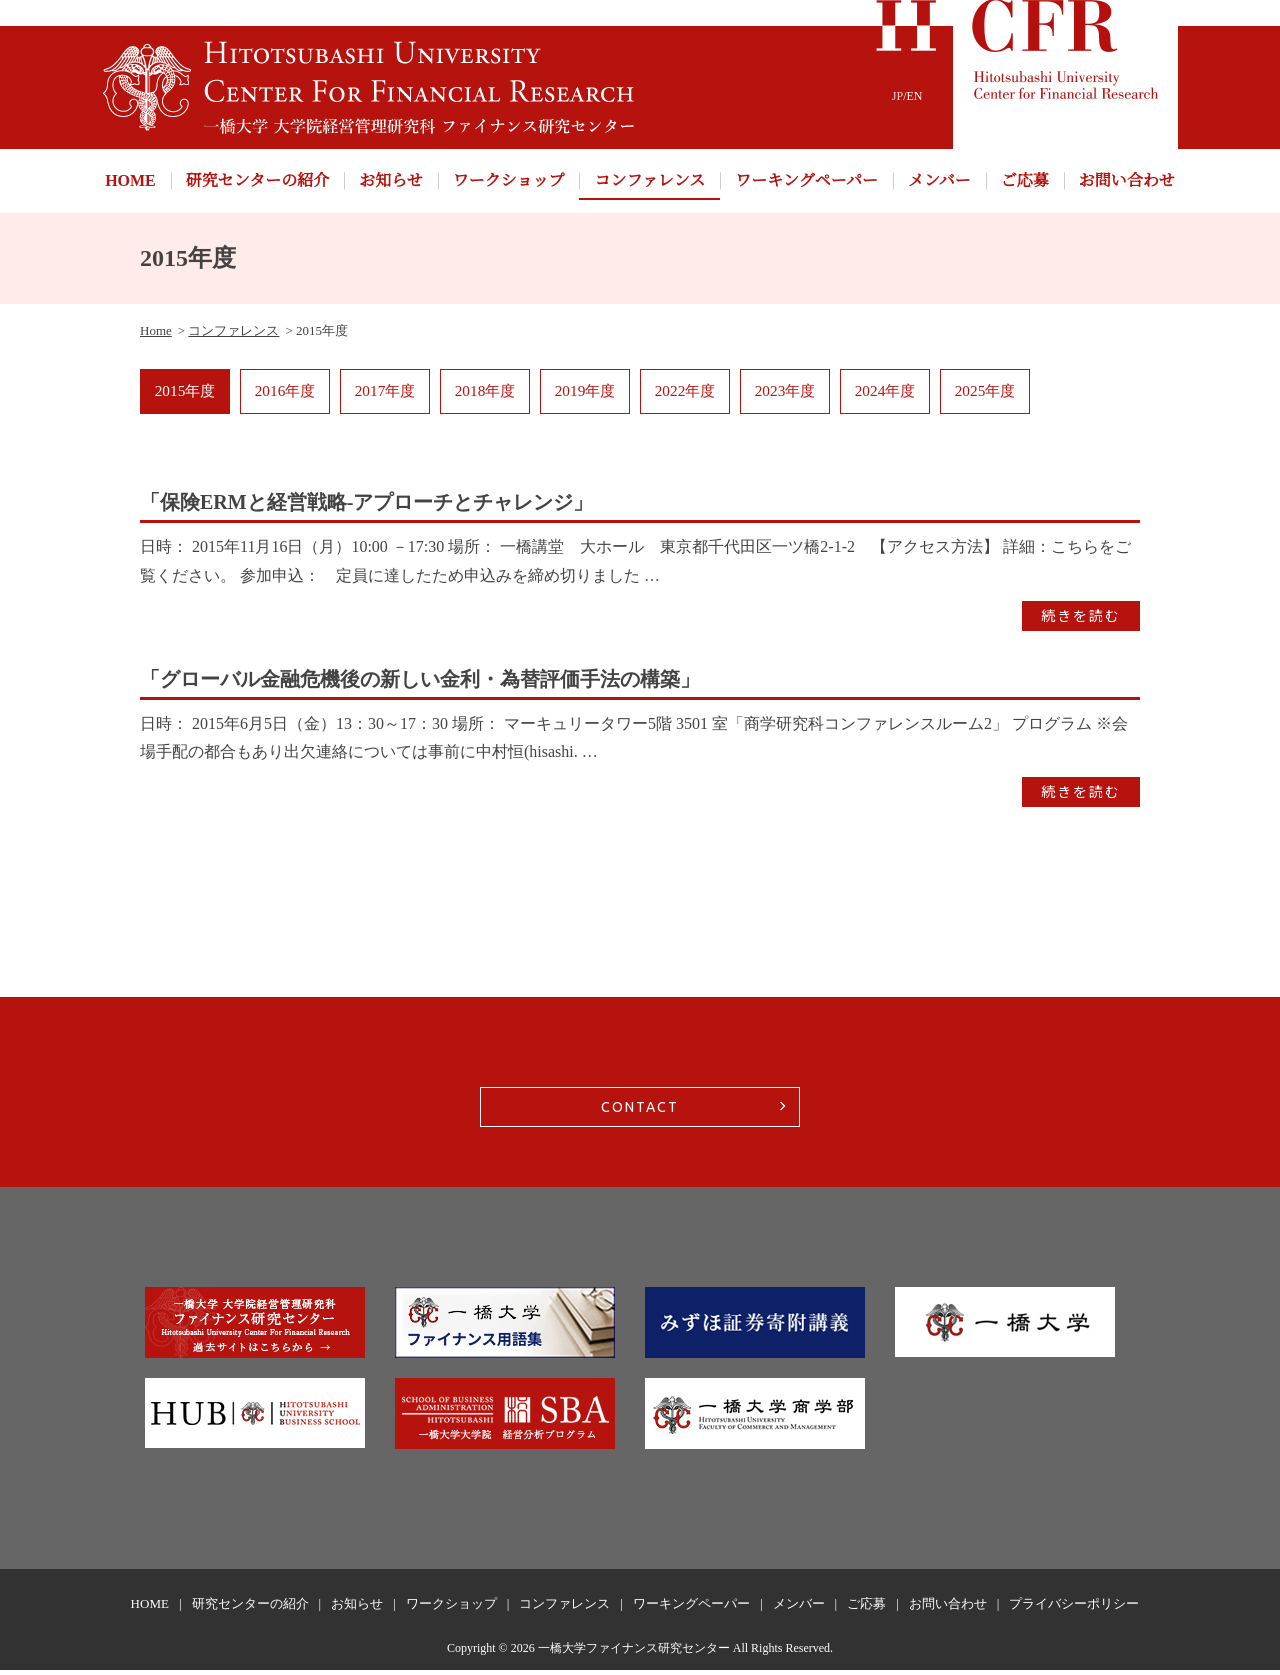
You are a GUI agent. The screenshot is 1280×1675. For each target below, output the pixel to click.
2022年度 (685, 393)
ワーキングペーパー (806, 180)
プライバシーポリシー (1074, 1609)
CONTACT (640, 1113)
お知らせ (391, 180)
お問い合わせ (1127, 180)
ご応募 (1025, 180)
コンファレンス (649, 180)
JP (897, 96)
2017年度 (385, 393)
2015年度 (185, 393)
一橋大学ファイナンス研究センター (634, 1653)
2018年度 (485, 393)
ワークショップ (509, 180)
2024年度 (885, 393)
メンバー (939, 180)
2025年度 (985, 393)
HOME (130, 180)
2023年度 (785, 393)
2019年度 (585, 393)
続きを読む (1081, 621)
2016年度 (285, 393)
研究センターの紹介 (257, 180)
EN (915, 96)
